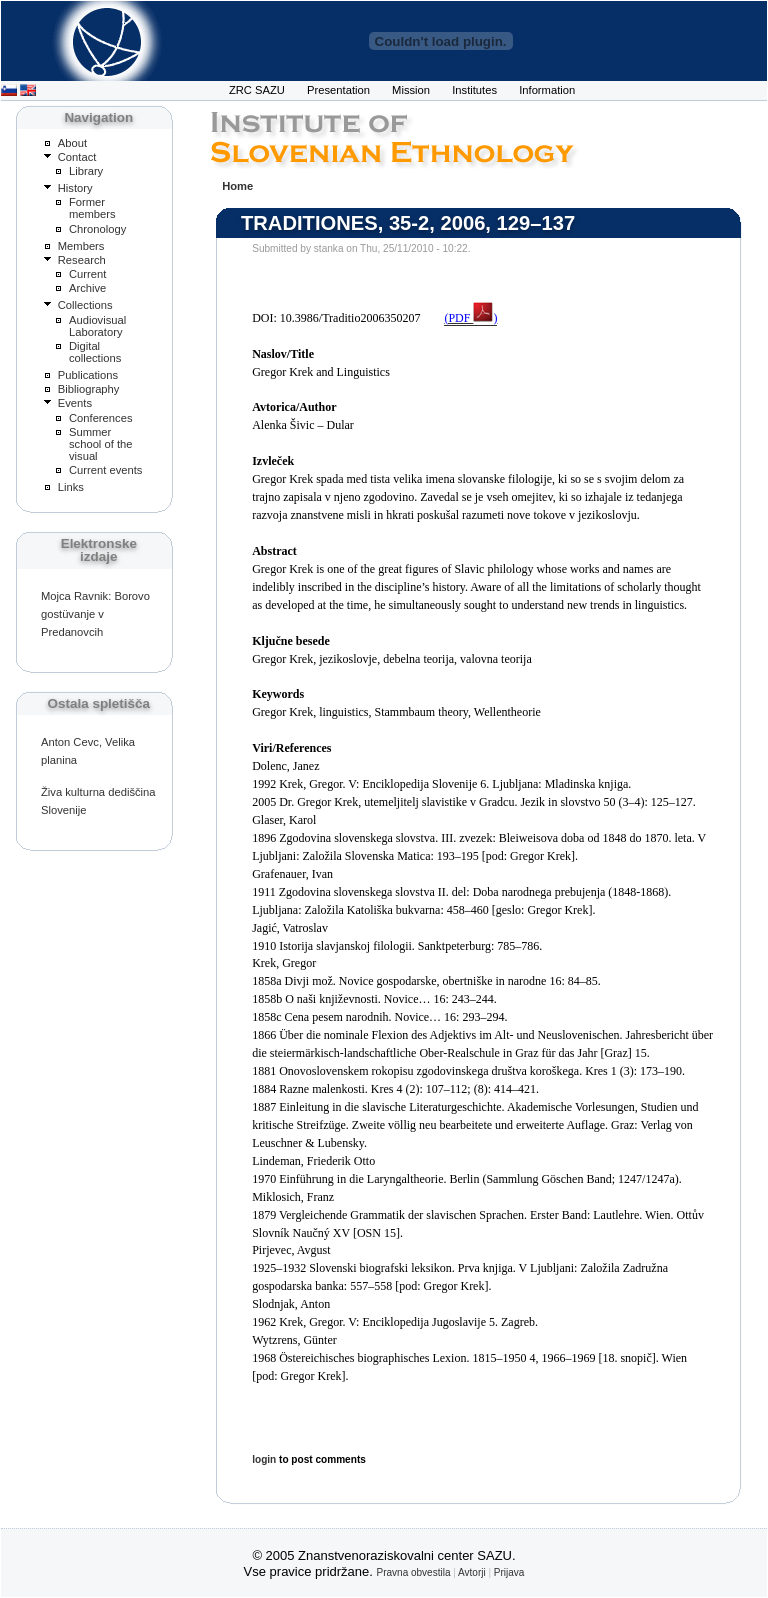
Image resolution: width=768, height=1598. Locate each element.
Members (81, 246)
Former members (92, 208)
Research (82, 260)
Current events (105, 470)
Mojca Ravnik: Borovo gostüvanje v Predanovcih (95, 614)
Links (71, 487)
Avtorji (472, 1572)
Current (87, 274)
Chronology (97, 229)
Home (237, 186)
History (75, 188)
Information (547, 90)
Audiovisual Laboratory (97, 326)
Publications (88, 375)
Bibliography (89, 389)
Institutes (474, 90)
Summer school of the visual (101, 444)
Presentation (338, 90)
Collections (85, 305)
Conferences (101, 418)
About (72, 143)
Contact (77, 157)
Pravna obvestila (414, 1572)
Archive (87, 288)
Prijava (509, 1572)
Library (86, 171)
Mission (411, 90)
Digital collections (95, 352)
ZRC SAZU (257, 90)
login (264, 1459)
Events (75, 403)
